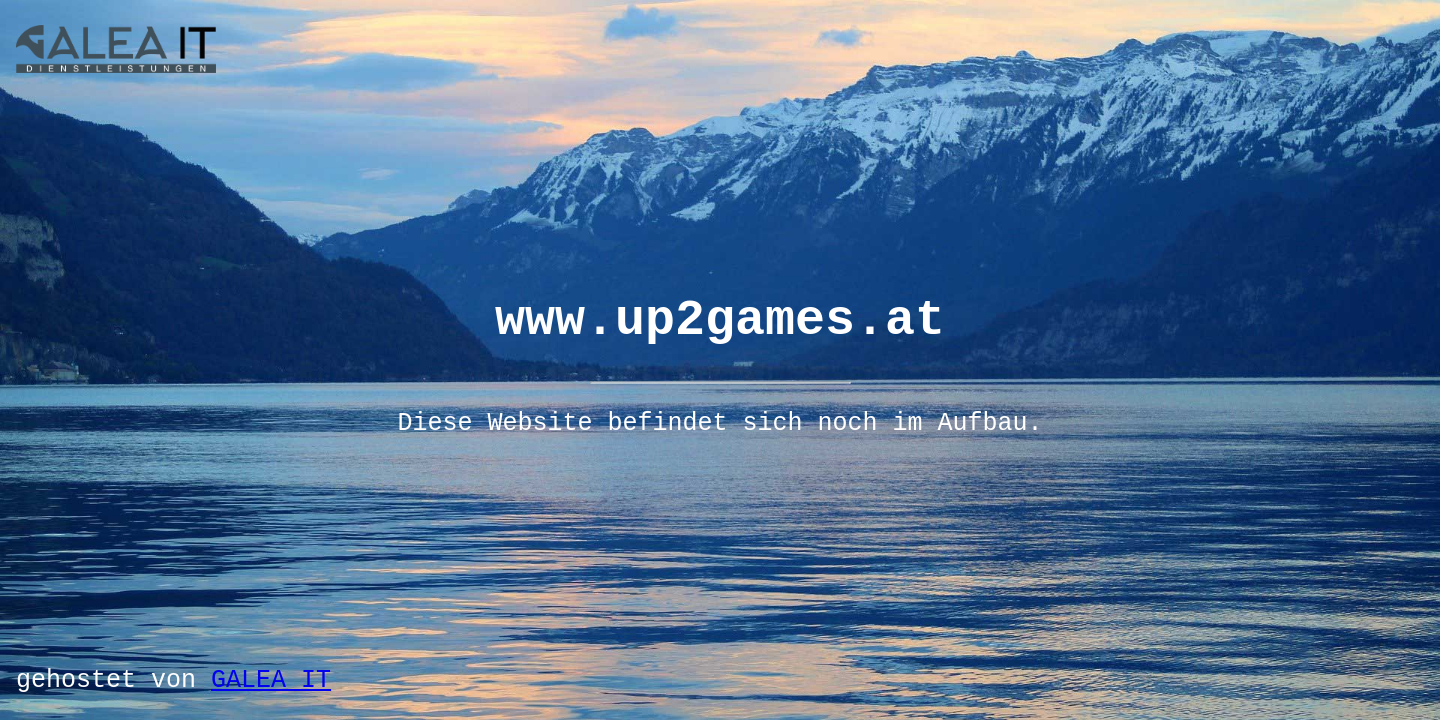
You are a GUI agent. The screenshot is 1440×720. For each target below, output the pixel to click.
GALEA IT (271, 680)
